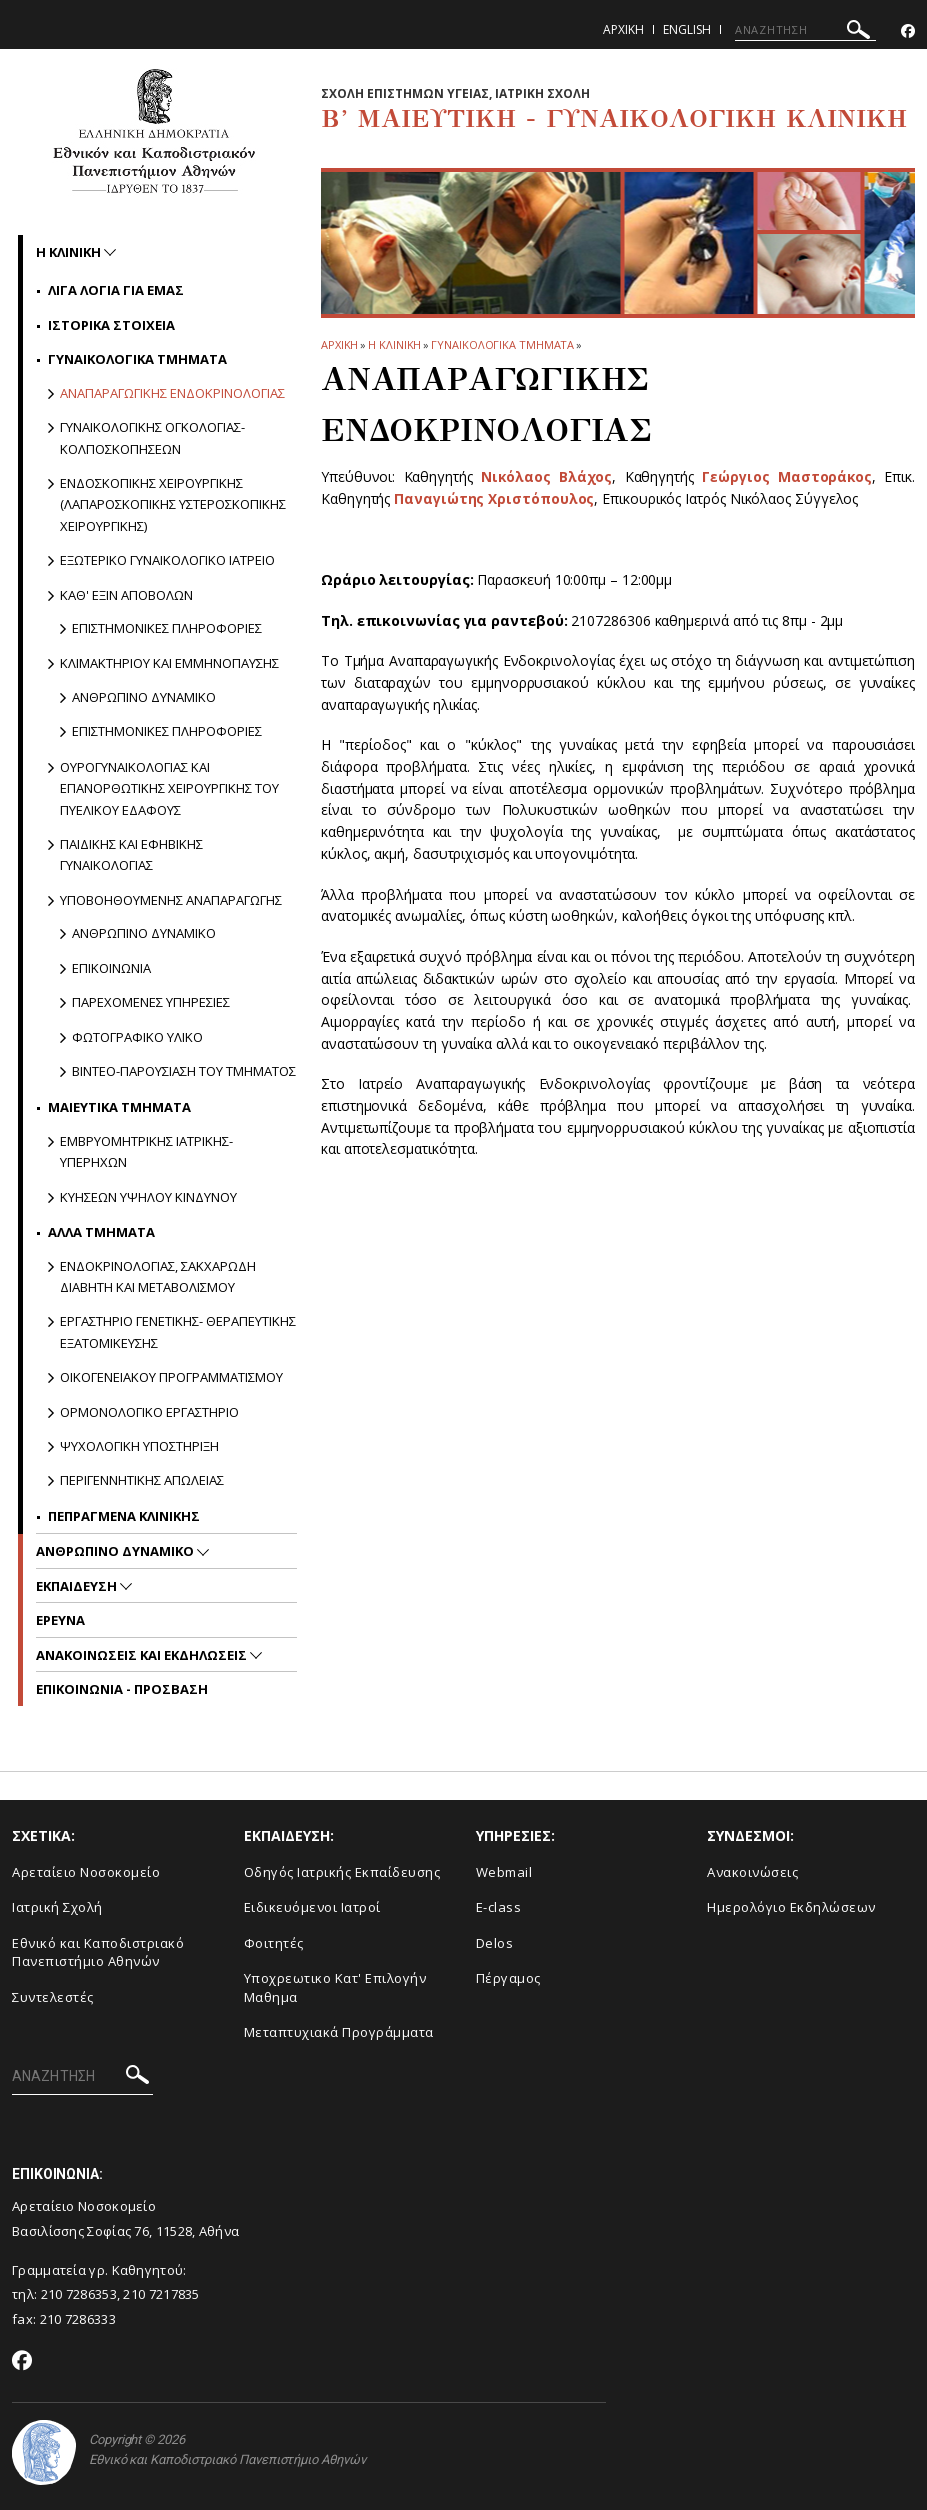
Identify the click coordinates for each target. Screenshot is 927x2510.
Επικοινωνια (111, 968)
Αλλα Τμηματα (101, 1232)
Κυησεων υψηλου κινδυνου (148, 1197)
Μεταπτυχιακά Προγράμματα (339, 2032)
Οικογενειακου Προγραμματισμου (171, 1377)
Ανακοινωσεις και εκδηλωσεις (143, 1655)
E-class (499, 1907)
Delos (495, 1943)
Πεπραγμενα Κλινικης (124, 1516)
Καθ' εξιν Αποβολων (126, 595)
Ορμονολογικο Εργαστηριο (149, 1412)
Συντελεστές (53, 1997)
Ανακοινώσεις (752, 1872)
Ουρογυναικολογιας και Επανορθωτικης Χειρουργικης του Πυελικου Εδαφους (169, 788)
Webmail (504, 1872)
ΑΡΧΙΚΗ (339, 344)
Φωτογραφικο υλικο (137, 1037)
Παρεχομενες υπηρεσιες (151, 1002)
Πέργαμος (508, 1978)
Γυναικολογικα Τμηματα (502, 344)
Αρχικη (623, 29)
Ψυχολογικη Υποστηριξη (139, 1446)
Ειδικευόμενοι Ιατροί (312, 1907)
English (687, 29)
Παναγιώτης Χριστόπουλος (494, 498)
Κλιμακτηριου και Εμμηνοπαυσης (169, 663)
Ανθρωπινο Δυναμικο (116, 1551)
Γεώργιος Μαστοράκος (787, 476)
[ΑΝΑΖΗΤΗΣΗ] (805, 30)
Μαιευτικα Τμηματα (119, 1107)
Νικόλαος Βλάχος (547, 476)
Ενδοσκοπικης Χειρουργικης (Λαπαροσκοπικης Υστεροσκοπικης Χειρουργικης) (173, 504)
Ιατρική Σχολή (57, 1907)
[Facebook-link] (908, 31)
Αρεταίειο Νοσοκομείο (86, 1872)
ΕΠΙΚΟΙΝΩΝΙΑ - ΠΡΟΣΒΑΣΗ (122, 1689)
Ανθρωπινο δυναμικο (144, 697)
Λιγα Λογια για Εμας (116, 290)
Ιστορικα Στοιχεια (111, 325)
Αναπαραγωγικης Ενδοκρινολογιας (172, 393)
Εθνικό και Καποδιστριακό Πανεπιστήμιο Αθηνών (98, 1952)
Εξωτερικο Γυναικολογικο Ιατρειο (167, 560)
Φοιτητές (274, 1943)
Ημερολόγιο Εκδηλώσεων (791, 1907)
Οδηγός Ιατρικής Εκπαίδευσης (342, 1872)
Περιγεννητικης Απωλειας (142, 1480)
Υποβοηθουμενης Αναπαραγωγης (171, 900)
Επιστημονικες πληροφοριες (167, 628)
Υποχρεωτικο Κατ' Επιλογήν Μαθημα (335, 1987)
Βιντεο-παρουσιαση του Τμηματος (184, 1071)
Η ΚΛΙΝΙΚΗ (394, 344)
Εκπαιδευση (78, 1586)
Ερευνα (60, 1620)
